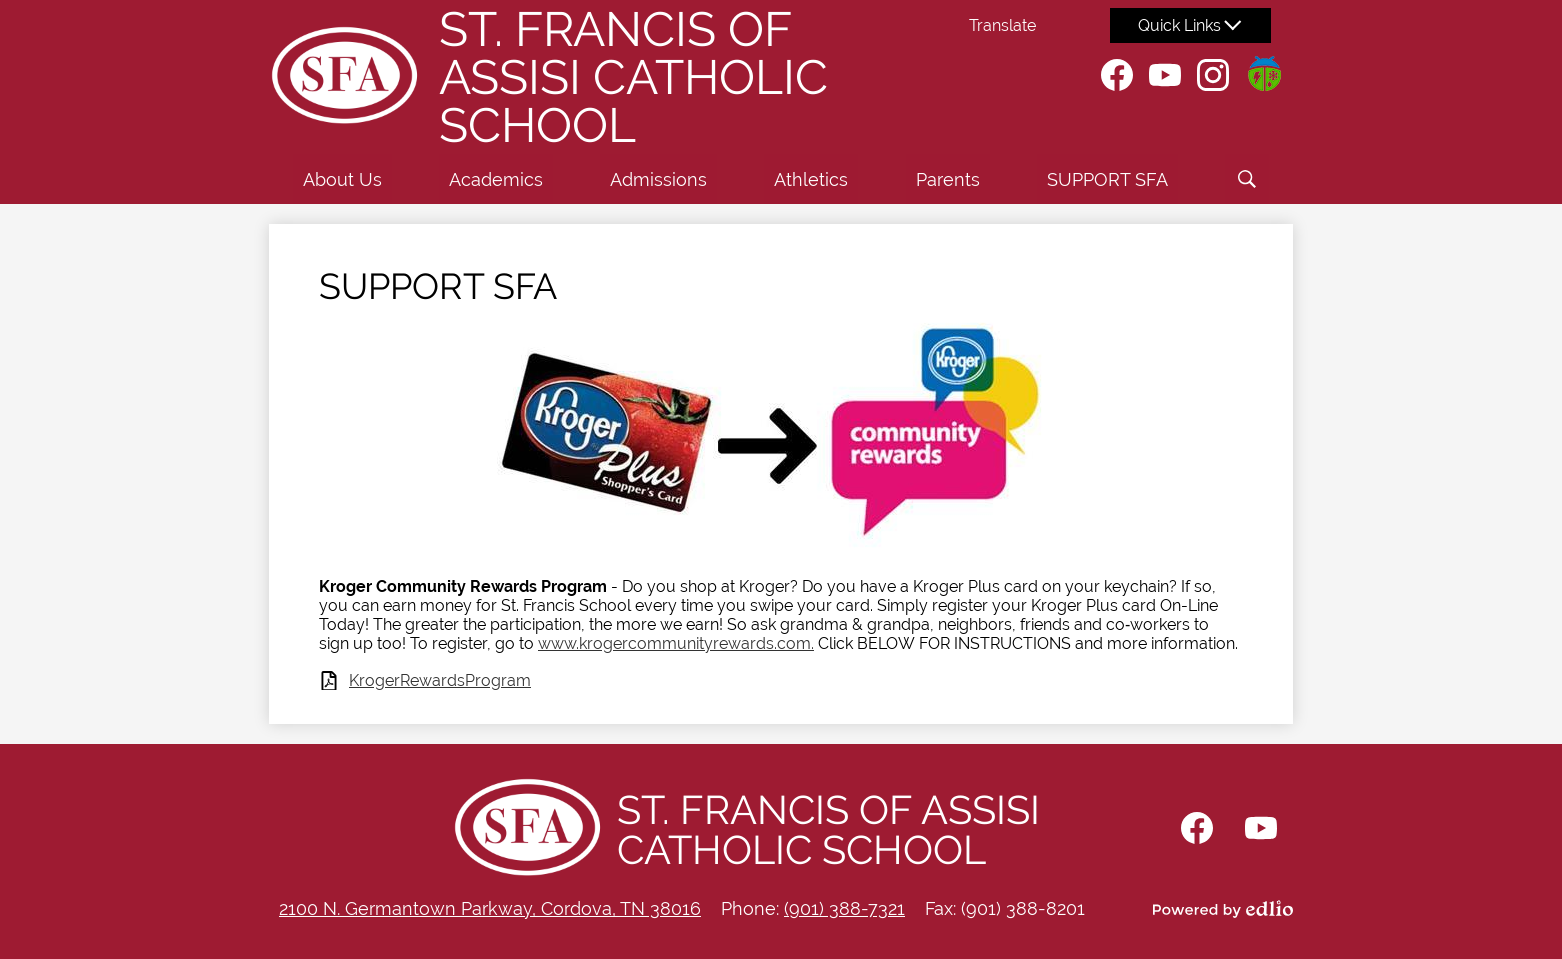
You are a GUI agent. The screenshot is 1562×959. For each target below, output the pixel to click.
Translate (1002, 25)
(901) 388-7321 (844, 908)
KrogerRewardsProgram (440, 680)
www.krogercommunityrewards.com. (676, 643)
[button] (342, 179)
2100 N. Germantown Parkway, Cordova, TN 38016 (490, 908)
